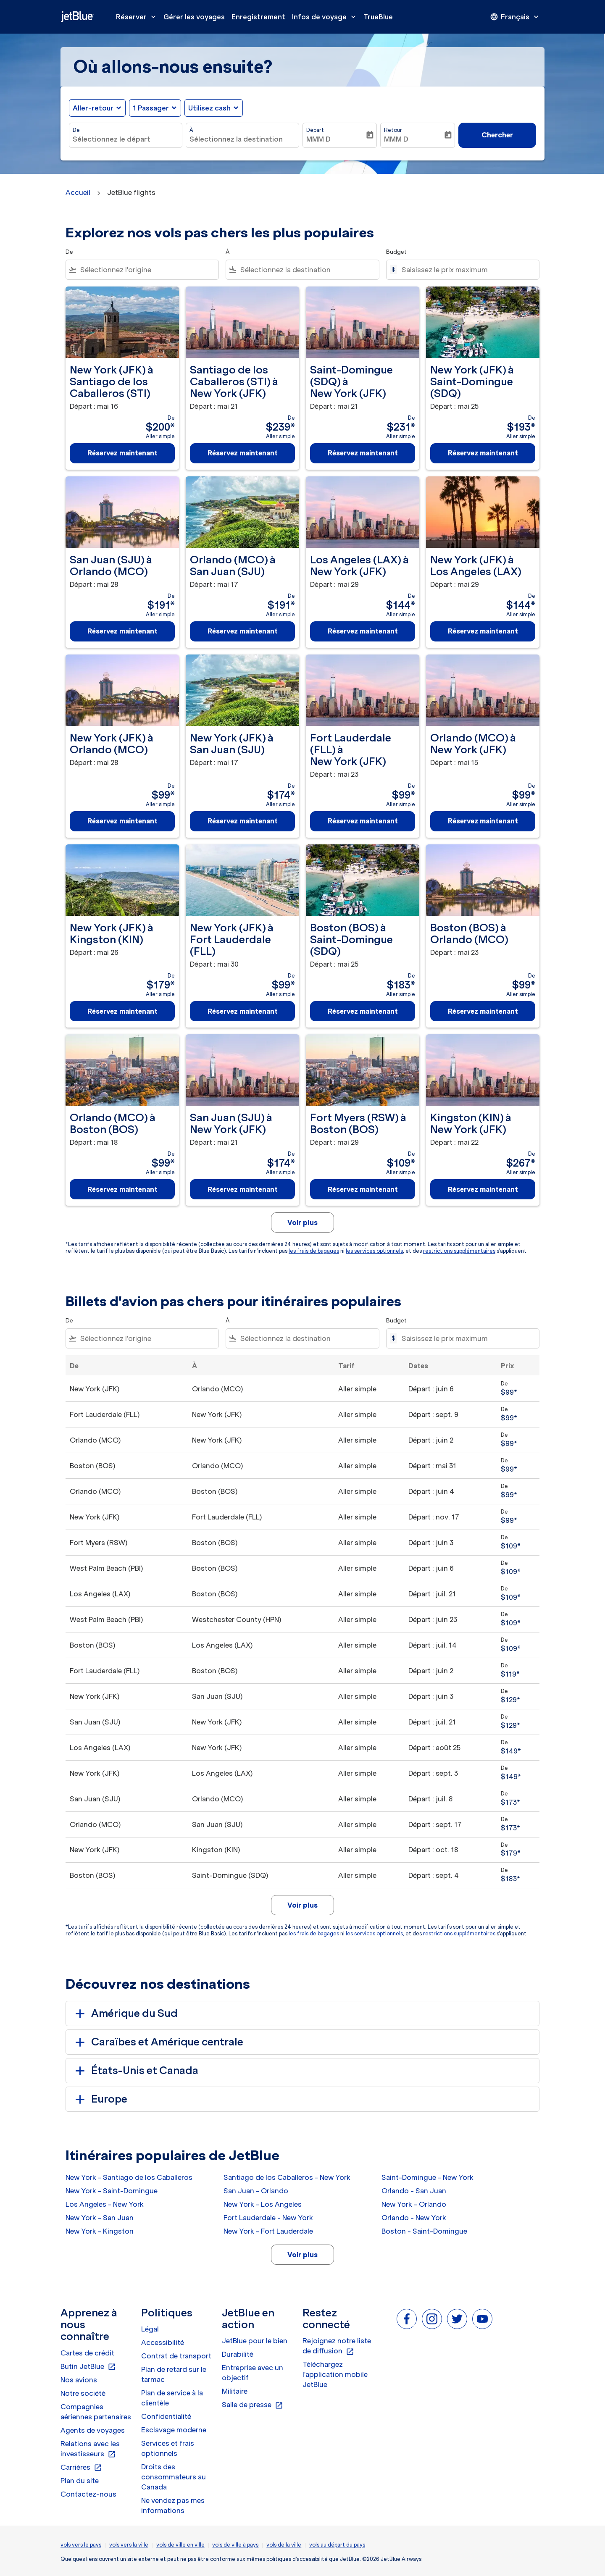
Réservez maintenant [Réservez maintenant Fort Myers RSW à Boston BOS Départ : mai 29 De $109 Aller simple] (363, 1189)
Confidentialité (166, 2416)
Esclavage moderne (173, 2430)
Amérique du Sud (125, 2013)
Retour (393, 130)
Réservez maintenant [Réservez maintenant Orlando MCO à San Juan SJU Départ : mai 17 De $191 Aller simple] (243, 631)
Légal (150, 2329)
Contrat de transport (176, 2356)
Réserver (138, 17)
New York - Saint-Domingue (112, 2191)
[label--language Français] (515, 17)
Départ (315, 130)
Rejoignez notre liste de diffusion (336, 2346)
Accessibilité (162, 2342)
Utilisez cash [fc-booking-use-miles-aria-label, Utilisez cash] (209, 108)
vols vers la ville (128, 2545)
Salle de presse (252, 2405)
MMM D (318, 139)
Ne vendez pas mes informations (173, 2505)
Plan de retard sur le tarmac (173, 2374)
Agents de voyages (92, 2430)
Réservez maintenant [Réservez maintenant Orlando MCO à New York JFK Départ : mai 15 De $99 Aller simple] (483, 821)
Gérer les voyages (194, 17)
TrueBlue (378, 17)
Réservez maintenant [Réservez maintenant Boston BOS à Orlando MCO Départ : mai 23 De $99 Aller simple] (483, 1011)
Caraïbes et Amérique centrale (157, 2042)
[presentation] (515, 17)
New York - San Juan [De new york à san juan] (100, 2217)
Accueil (78, 192)
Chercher (497, 135)
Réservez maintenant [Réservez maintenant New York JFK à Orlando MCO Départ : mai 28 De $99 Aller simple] (122, 821)
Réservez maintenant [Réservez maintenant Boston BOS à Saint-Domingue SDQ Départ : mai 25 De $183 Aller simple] (363, 1011)
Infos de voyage (326, 17)
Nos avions (78, 2380)
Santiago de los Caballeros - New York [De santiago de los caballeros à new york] (287, 2177)
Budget (396, 251)
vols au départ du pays (337, 2545)
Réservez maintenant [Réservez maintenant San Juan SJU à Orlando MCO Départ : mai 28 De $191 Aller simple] (122, 631)
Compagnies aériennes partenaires (95, 2412)
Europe (99, 2099)
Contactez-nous (88, 2494)
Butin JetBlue (88, 2366)
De (76, 130)
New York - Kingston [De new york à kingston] (100, 2231)
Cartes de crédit (87, 2353)
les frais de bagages (314, 1251)
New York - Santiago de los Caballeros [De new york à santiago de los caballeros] (129, 2177)
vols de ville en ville (180, 2545)
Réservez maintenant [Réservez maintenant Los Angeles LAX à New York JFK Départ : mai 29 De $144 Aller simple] (363, 631)
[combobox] (126, 139)
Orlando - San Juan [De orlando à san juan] (413, 2191)
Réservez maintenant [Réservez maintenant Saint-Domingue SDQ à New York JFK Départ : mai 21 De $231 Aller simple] (363, 453)
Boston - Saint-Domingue (424, 2231)
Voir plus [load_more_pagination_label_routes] (302, 2254)
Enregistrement (258, 17)
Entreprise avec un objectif (252, 2372)
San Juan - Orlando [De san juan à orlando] (256, 2191)
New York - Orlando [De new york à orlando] (413, 2204)
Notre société (82, 2393)
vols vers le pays (80, 2545)
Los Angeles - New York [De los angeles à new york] (105, 2204)
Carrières (81, 2467)
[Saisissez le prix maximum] (466, 269)
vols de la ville (283, 2545)
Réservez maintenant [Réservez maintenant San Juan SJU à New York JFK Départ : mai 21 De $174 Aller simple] (243, 1189)
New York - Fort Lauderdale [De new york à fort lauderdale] (268, 2231)
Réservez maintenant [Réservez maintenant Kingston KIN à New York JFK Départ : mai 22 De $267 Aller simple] (483, 1189)
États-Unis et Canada (135, 2070)
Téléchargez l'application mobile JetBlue (335, 2374)
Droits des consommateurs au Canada (173, 2477)
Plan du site (79, 2480)
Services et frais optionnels (167, 2448)
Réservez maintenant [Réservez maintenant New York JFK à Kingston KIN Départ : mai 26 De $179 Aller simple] (122, 1011)
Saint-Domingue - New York (427, 2177)
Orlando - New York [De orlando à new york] (413, 2217)
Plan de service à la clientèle (172, 2398)
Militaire (234, 2391)
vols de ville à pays (235, 2545)
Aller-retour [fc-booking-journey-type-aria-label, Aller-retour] (93, 108)
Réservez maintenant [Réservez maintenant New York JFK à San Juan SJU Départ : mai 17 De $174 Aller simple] (243, 821)
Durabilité (237, 2354)
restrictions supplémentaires (459, 1251)
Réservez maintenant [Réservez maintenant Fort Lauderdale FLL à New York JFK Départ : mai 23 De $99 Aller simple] (363, 821)
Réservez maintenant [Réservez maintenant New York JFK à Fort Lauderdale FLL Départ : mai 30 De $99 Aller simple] (243, 1011)
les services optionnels (374, 1251)
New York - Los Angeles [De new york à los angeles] (263, 2204)
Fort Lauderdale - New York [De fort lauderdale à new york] (268, 2217)
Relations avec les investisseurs (90, 2449)
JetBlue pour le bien (254, 2341)
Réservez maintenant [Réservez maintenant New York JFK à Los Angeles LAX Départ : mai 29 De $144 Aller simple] (483, 631)
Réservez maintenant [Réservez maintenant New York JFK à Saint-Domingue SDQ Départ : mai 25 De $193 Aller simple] (483, 453)
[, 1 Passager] (151, 108)
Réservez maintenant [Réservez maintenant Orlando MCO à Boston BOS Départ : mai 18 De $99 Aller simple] (122, 1189)
